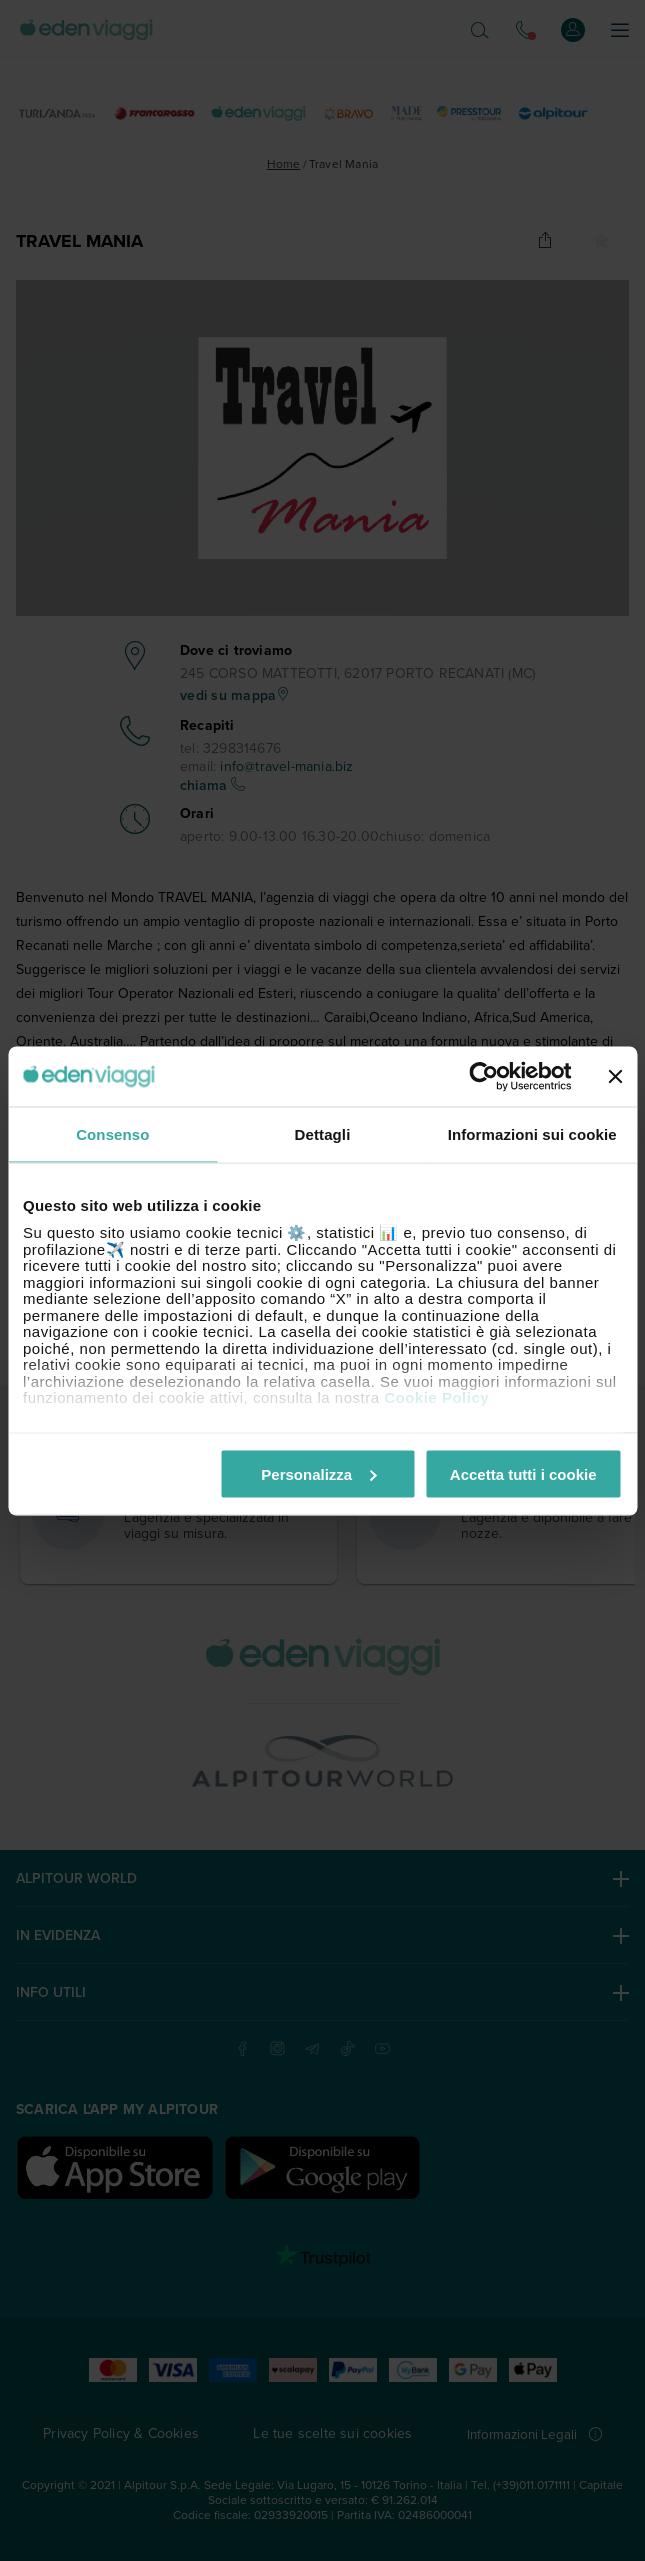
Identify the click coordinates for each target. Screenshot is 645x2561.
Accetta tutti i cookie (523, 1473)
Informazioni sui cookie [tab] (532, 1133)
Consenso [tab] (112, 1133)
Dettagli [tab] (323, 1133)
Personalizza (318, 1473)
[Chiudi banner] (615, 1076)
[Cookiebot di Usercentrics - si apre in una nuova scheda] (483, 1076)
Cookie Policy (436, 1397)
